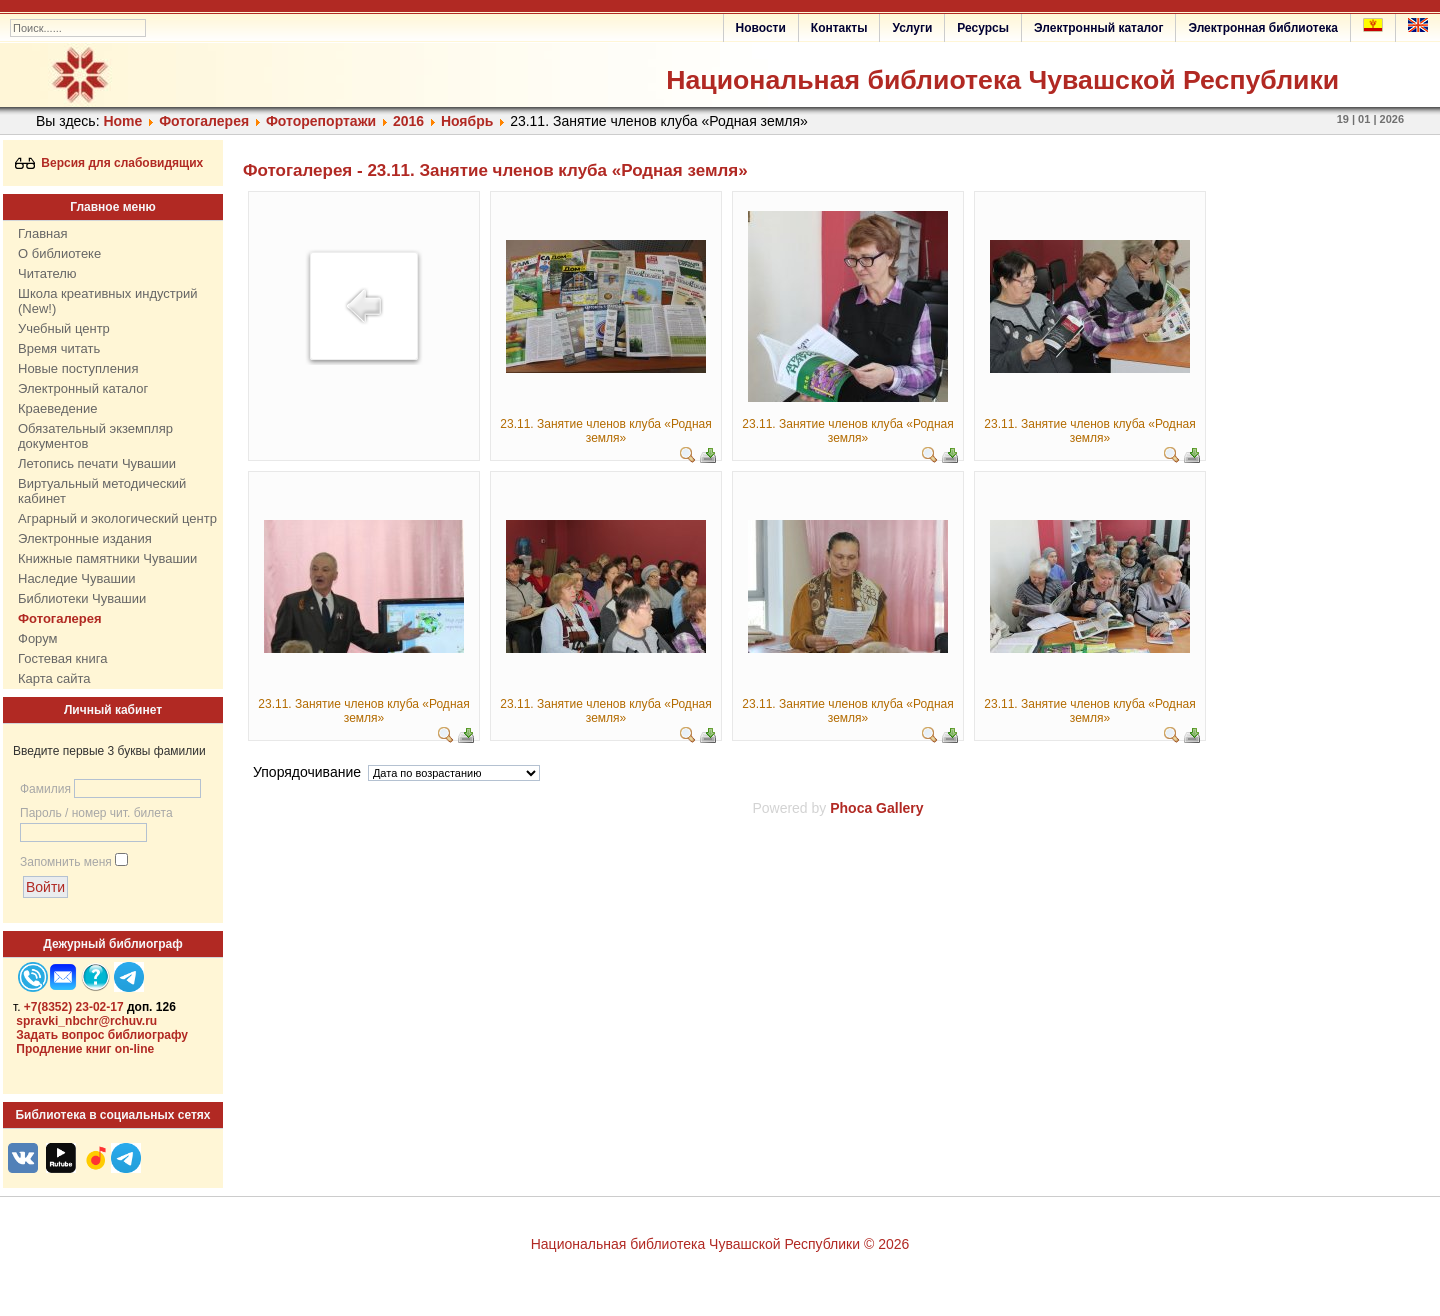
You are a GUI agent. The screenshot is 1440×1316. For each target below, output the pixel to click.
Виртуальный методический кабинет (102, 491)
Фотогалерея (204, 121)
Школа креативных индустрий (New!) (108, 301)
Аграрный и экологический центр (117, 518)
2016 (408, 121)
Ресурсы (983, 28)
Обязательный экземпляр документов (95, 436)
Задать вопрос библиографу (102, 1035)
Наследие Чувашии (76, 578)
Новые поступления (78, 368)
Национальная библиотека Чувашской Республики (1002, 80)
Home (122, 121)
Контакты (839, 28)
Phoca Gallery (876, 808)
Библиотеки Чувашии (82, 598)
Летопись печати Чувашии (97, 463)
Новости (761, 28)
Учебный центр (64, 328)
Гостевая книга (62, 658)
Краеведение (57, 408)
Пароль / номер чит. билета (96, 813)
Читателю (47, 273)
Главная (42, 233)
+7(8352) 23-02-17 (74, 1007)
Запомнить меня (66, 862)
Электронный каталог (1098, 28)
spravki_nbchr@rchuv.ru (86, 1021)
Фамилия (45, 789)
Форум (38, 638)
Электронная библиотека (1263, 28)
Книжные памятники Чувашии (107, 558)
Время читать (59, 348)
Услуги (912, 28)
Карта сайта (54, 678)
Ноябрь (467, 121)
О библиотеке (59, 253)
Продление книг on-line (85, 1049)
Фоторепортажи (321, 121)
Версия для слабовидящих (109, 163)
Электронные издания (85, 538)
